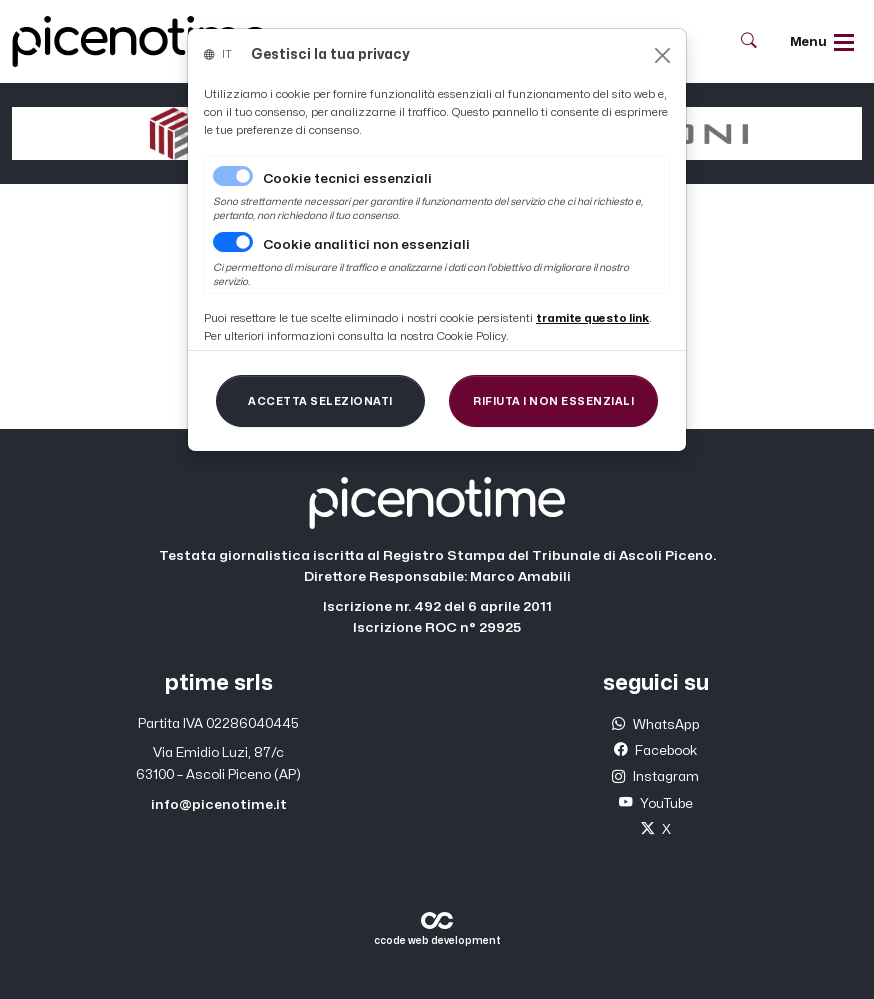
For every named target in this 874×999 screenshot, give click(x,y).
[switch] (233, 242)
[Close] (662, 55)
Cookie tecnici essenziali (347, 179)
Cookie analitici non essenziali (366, 245)
